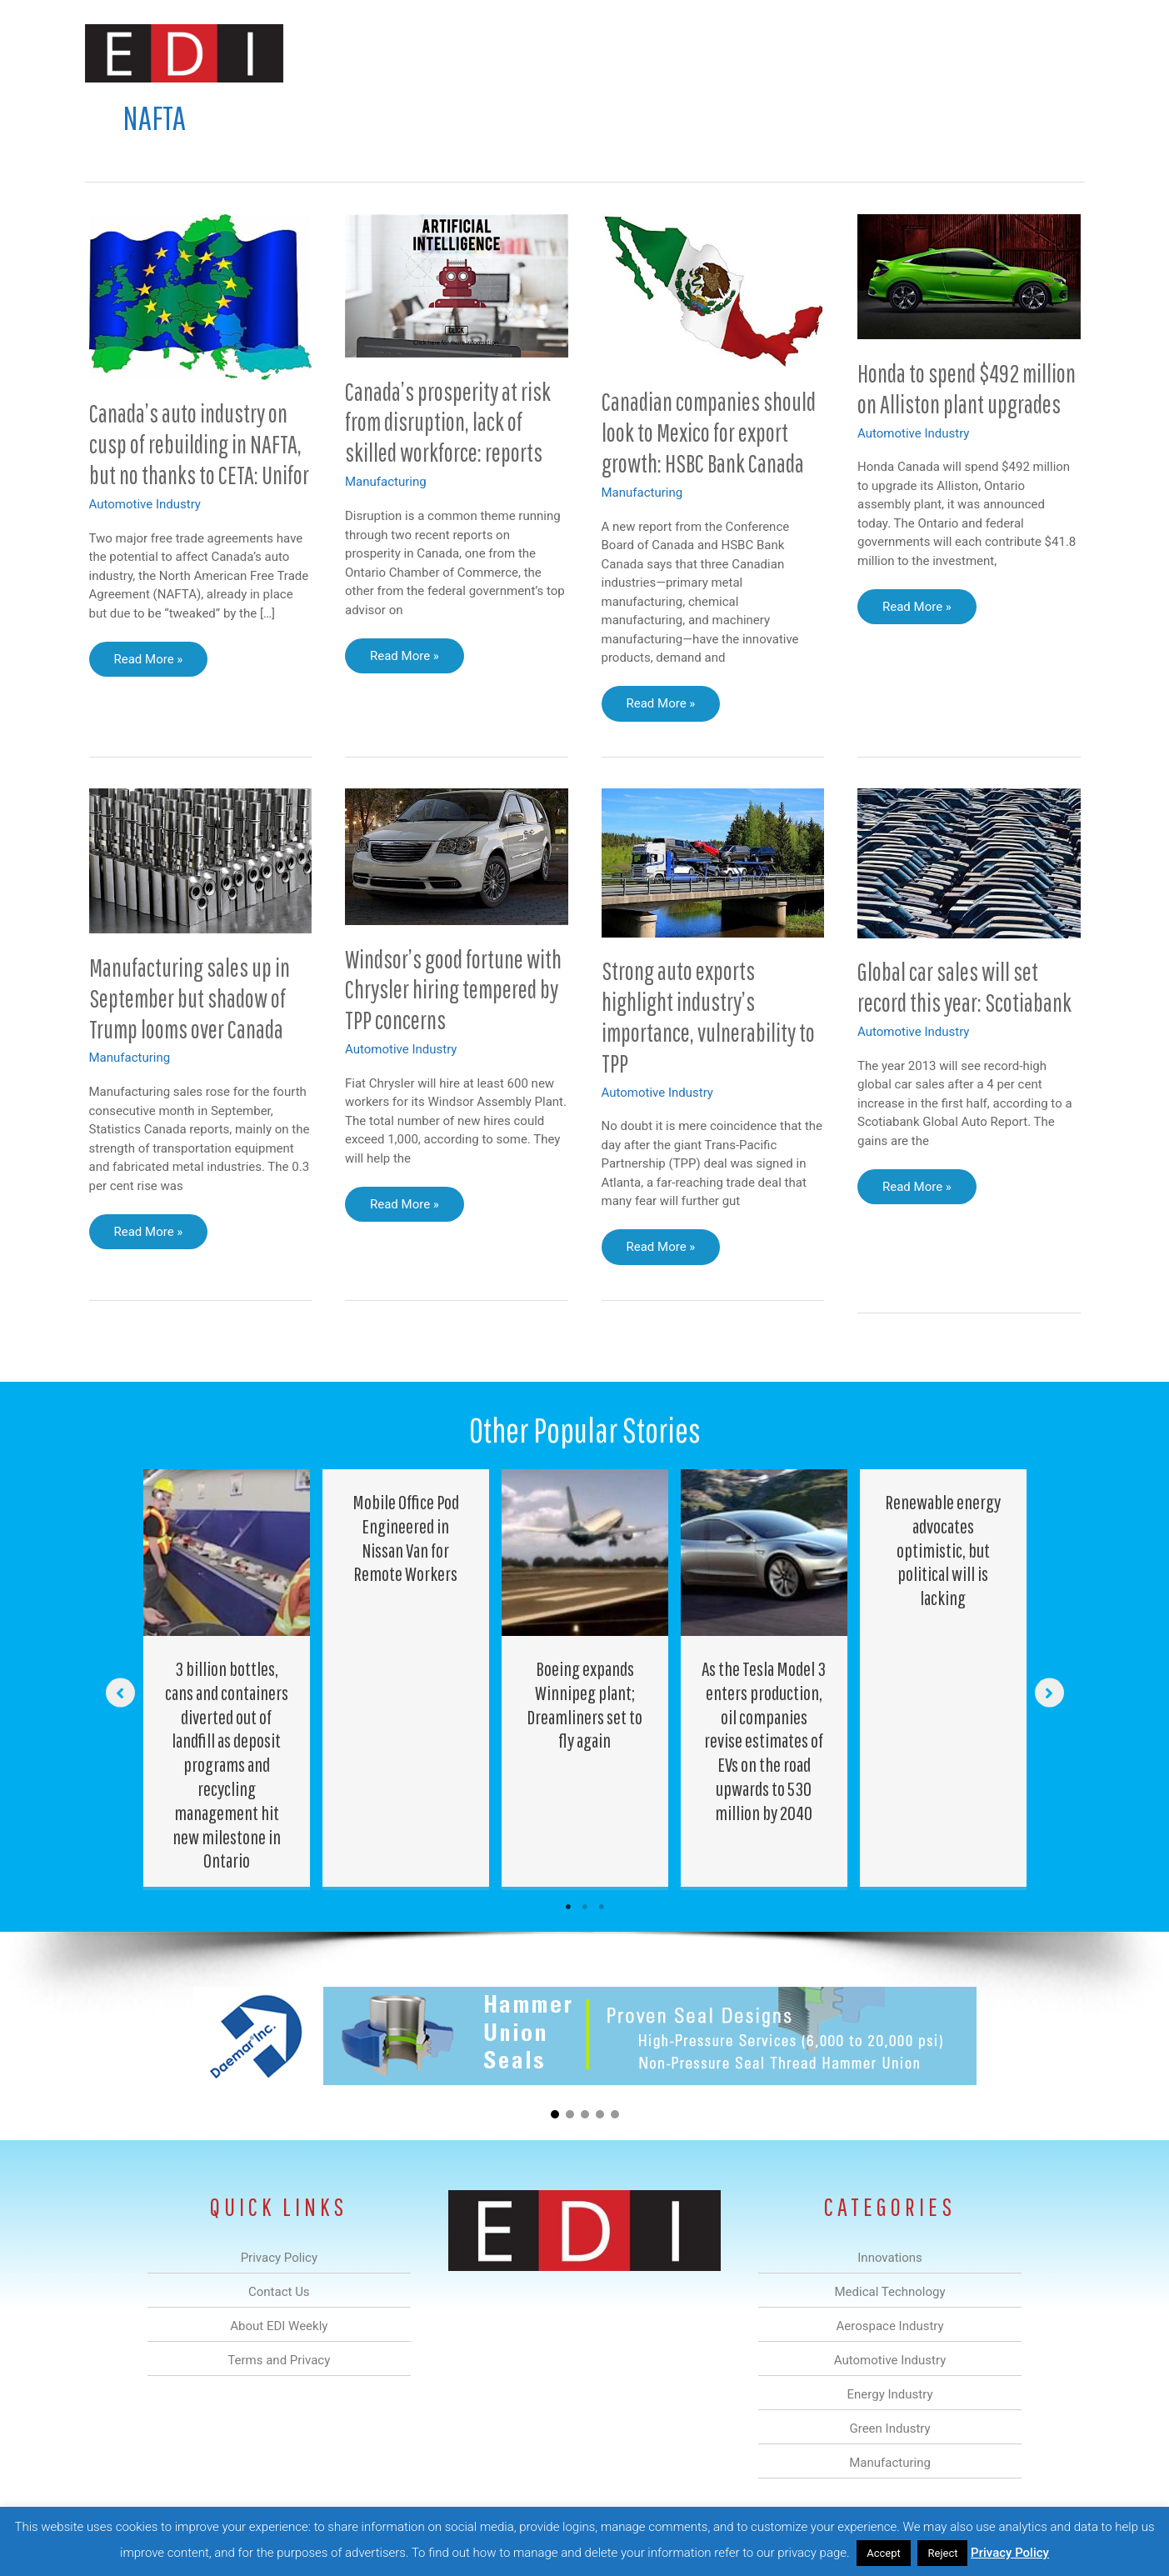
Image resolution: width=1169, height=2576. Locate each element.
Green (768, 53)
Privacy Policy (1010, 2552)
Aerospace (541, 53)
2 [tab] (585, 1906)
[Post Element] (226, 1678)
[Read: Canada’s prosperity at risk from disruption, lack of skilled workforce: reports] (456, 285)
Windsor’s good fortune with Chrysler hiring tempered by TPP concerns (453, 989)
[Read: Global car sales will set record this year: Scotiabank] (969, 862)
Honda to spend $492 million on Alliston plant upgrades (966, 388)
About (931, 53)
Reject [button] (942, 2553)
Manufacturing (849, 53)
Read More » (148, 663)
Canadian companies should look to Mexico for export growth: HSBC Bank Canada (709, 432)
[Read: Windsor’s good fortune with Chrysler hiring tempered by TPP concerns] (456, 855)
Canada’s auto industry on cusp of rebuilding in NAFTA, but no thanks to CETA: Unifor (199, 443)
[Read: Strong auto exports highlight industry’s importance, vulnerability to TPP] (713, 861)
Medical (467, 53)
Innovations (389, 53)
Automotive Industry (145, 504)
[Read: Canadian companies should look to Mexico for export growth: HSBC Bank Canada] (713, 290)
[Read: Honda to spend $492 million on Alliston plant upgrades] (969, 275)
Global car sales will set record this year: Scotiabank (964, 987)
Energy (704, 53)
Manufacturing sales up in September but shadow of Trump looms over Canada (189, 998)
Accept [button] (884, 2553)
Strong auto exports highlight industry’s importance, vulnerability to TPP (708, 1017)
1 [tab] (568, 1906)
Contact (997, 53)
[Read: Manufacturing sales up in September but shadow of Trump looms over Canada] (200, 860)
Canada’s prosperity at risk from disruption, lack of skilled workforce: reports (448, 422)
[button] (1058, 53)
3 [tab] (601, 1906)
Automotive (627, 53)
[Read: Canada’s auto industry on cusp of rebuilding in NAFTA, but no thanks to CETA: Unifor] (200, 295)
